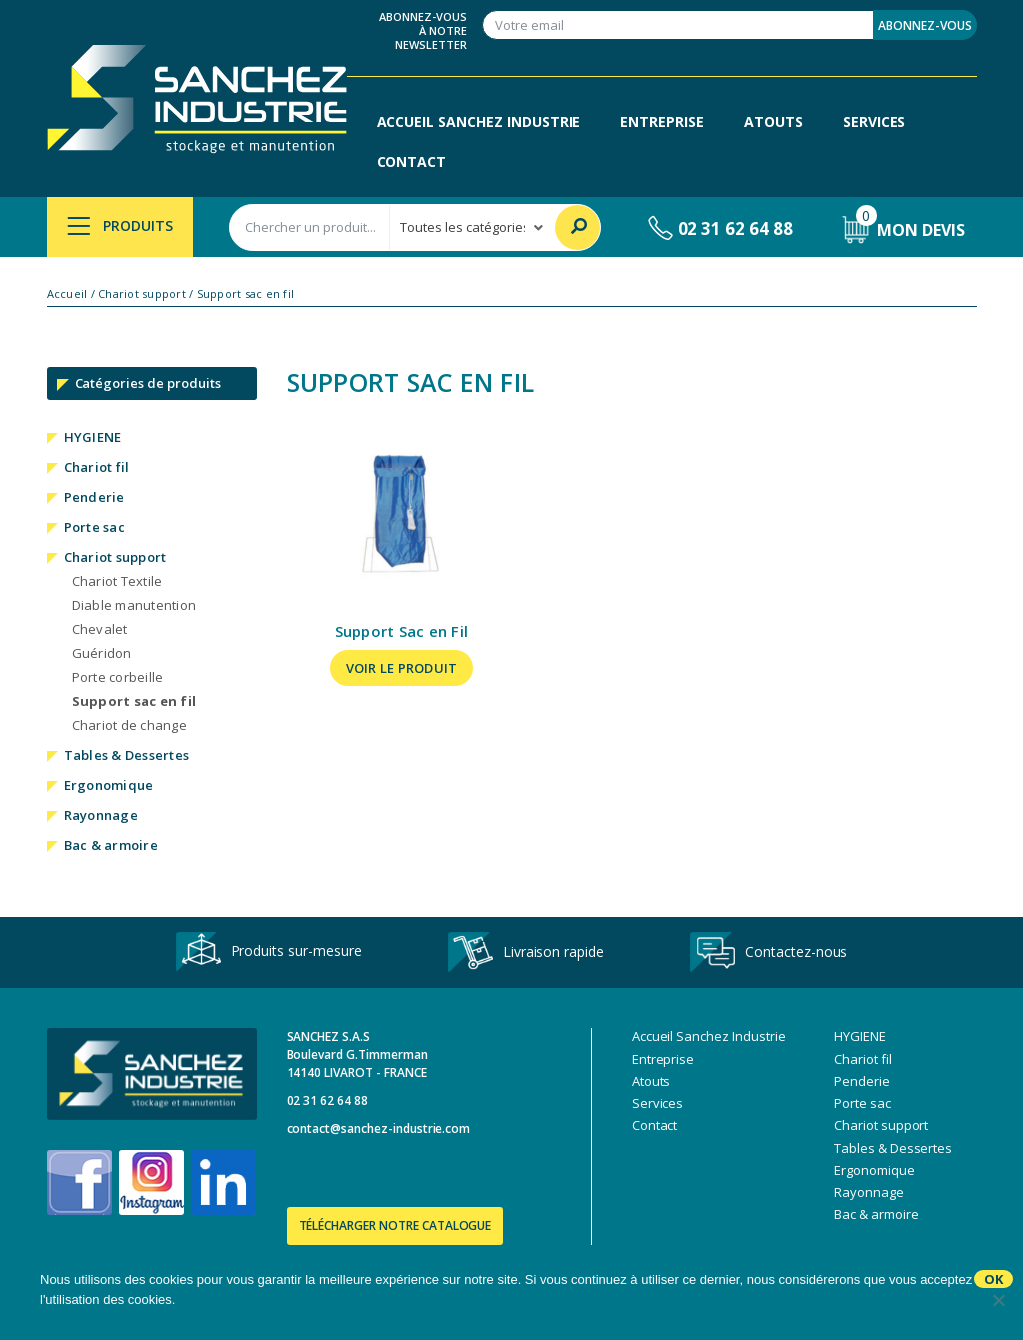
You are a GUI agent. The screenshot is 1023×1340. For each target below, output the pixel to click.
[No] (998, 1300)
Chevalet (100, 629)
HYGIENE (93, 437)
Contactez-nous (768, 953)
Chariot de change (129, 725)
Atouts (773, 121)
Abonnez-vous (924, 25)
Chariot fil (97, 467)
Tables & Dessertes (127, 755)
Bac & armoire (111, 845)
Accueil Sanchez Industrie (479, 121)
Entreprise (662, 121)
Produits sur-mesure (269, 952)
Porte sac (94, 527)
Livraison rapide (526, 953)
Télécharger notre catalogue (395, 1225)
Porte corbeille (118, 677)
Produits (120, 225)
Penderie (94, 497)
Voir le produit (402, 668)
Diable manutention (134, 605)
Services (874, 121)
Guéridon (102, 653)
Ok (993, 1279)
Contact (412, 161)
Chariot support (142, 294)
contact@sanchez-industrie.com (379, 1128)
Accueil (67, 294)
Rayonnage (101, 815)
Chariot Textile (117, 581)
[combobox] (309, 227)
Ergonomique (109, 785)
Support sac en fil (134, 701)
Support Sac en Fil (402, 631)
